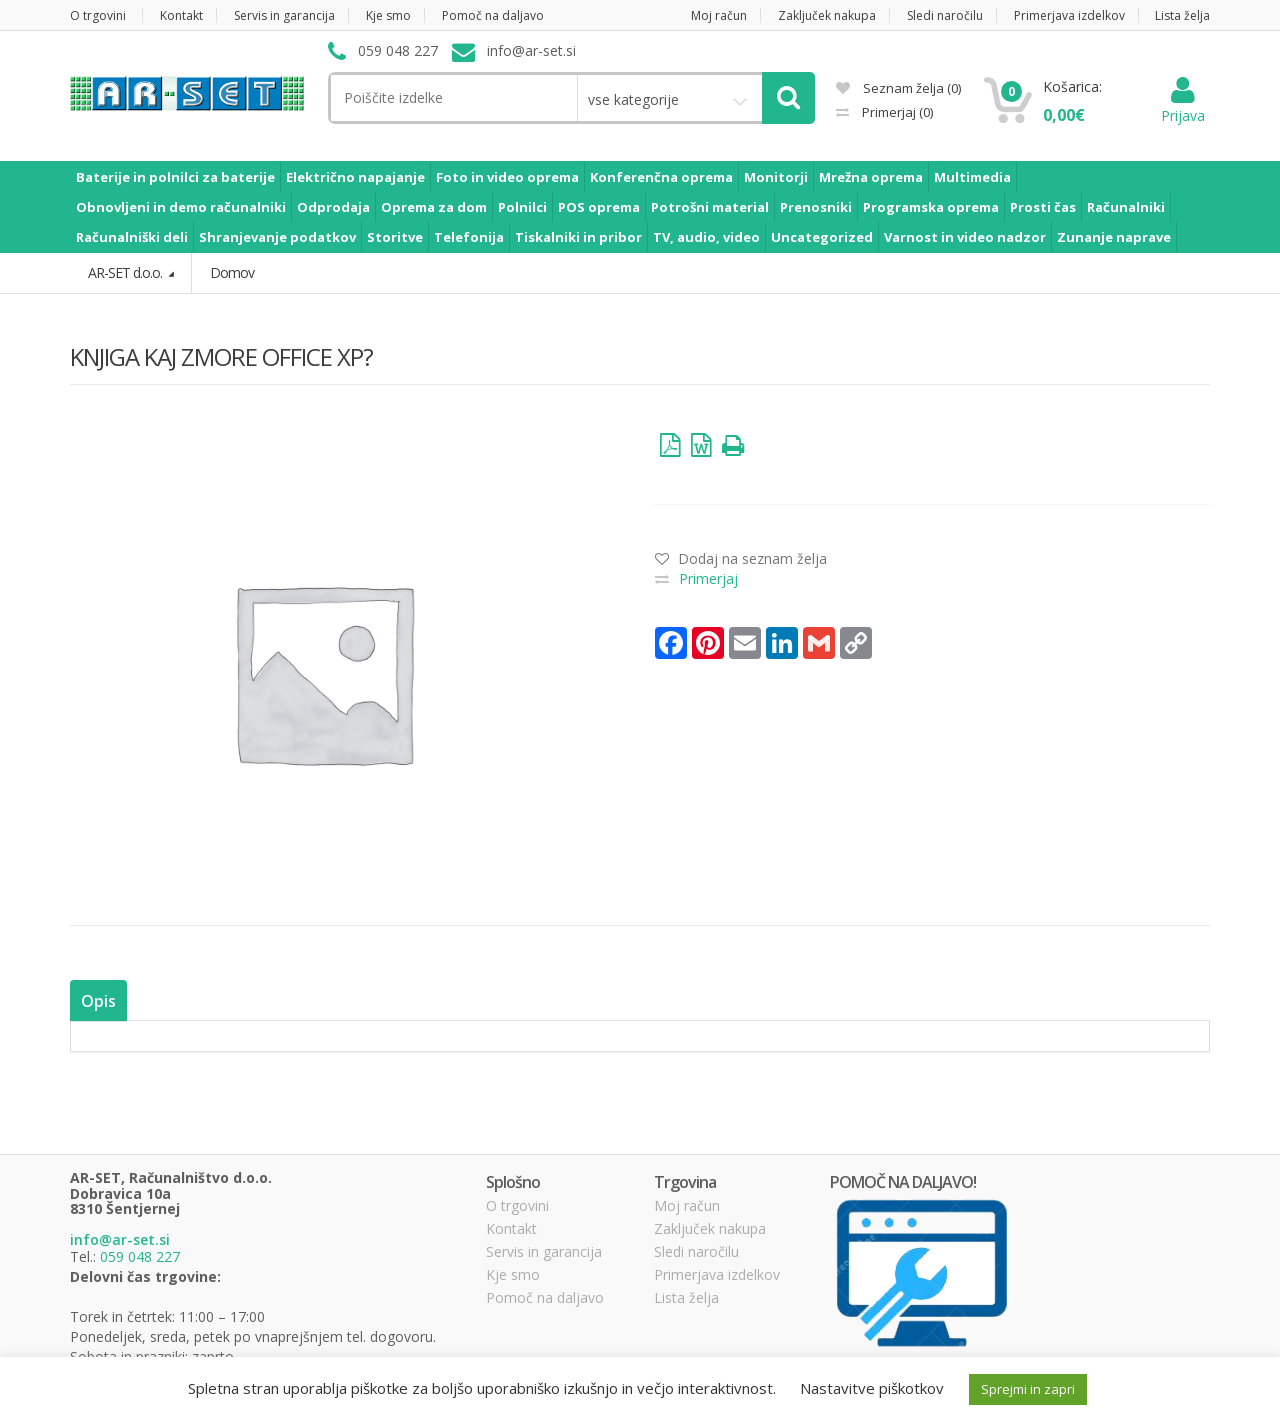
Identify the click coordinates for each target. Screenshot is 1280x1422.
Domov (232, 272)
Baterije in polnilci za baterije (175, 177)
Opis (97, 1000)
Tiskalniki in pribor (578, 237)
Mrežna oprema (871, 177)
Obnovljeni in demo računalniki (181, 207)
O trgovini (98, 15)
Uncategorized (822, 237)
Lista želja (1182, 15)
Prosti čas (1043, 207)
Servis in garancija (284, 15)
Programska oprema (931, 207)
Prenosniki (816, 207)
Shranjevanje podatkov (277, 237)
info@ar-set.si (120, 1239)
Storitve (395, 237)
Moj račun (719, 15)
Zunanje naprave (1114, 237)
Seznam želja (898, 88)
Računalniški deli (132, 237)
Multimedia (972, 177)
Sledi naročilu (945, 15)
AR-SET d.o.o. (126, 272)
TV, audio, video (706, 237)
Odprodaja (333, 207)
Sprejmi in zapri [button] (1028, 1389)
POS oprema (599, 207)
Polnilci (522, 207)
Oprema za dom (434, 207)
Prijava (1183, 105)
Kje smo (388, 15)
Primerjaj (896, 112)
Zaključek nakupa (827, 15)
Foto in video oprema (507, 177)
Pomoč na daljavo (493, 15)
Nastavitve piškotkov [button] (872, 1388)
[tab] (97, 1000)
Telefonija (469, 237)
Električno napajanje (355, 177)
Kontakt (181, 15)
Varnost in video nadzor (965, 237)
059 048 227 (140, 1256)
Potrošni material (710, 207)
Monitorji (776, 177)
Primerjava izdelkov (1069, 15)
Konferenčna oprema (661, 177)
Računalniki (1126, 207)
